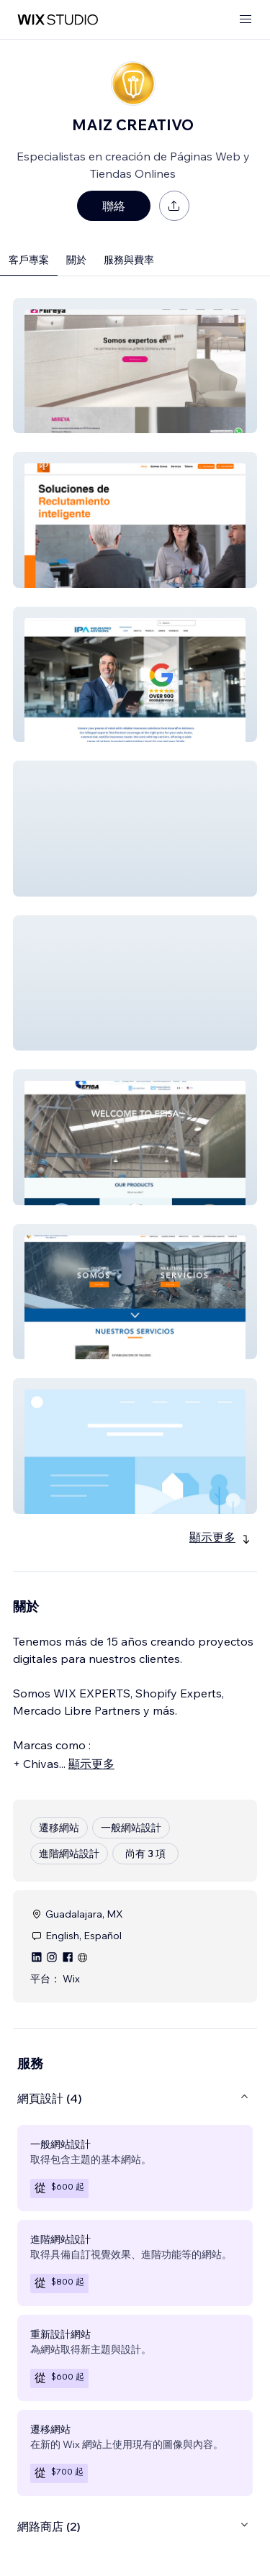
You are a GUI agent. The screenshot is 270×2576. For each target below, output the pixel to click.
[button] (135, 365)
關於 (76, 259)
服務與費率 (129, 259)
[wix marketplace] (57, 20)
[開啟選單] (245, 20)
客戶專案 (29, 259)
